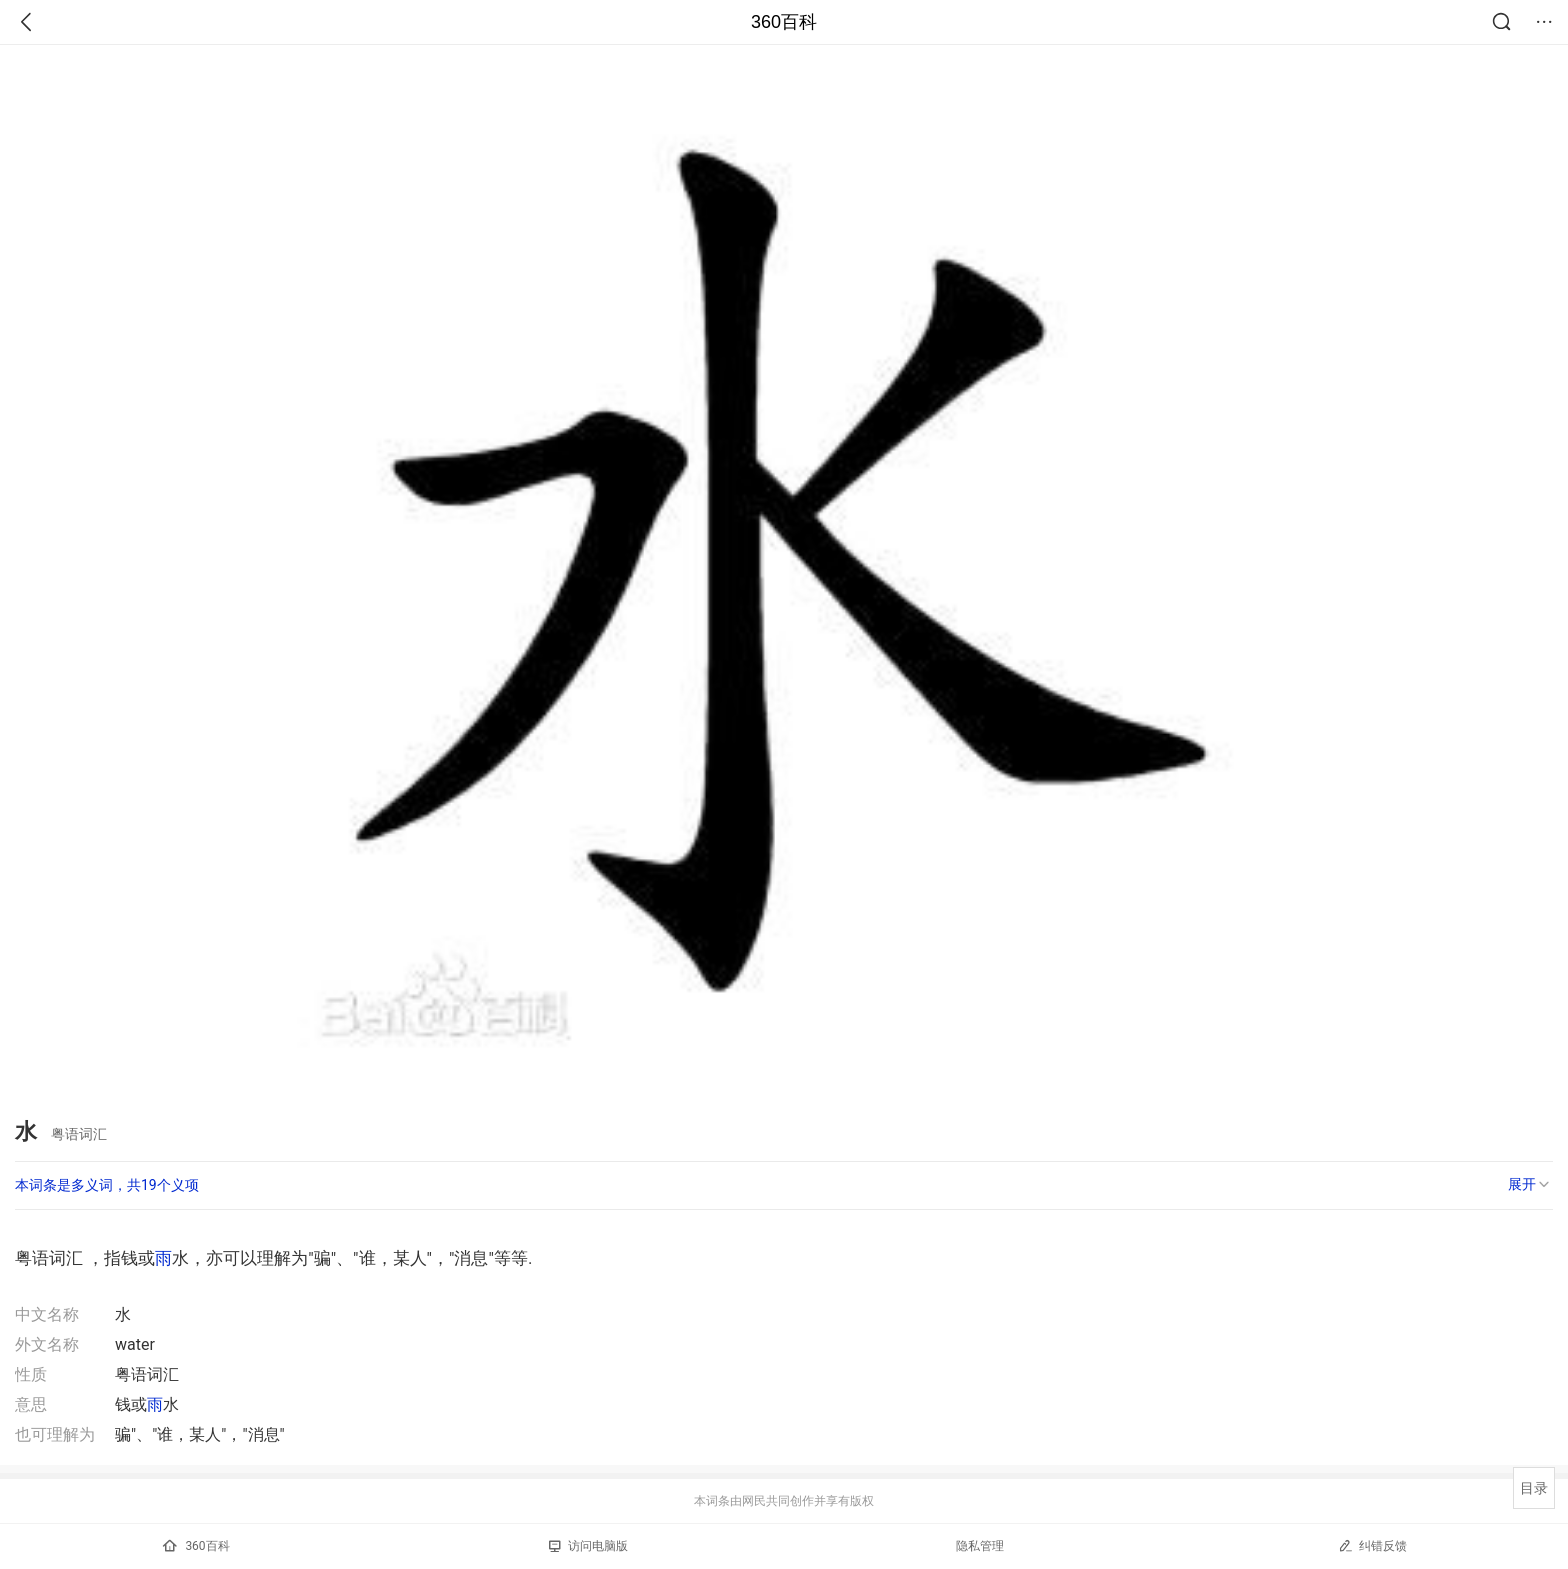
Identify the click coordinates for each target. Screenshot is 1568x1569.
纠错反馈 (1372, 1545)
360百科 (784, 22)
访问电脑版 (588, 1546)
